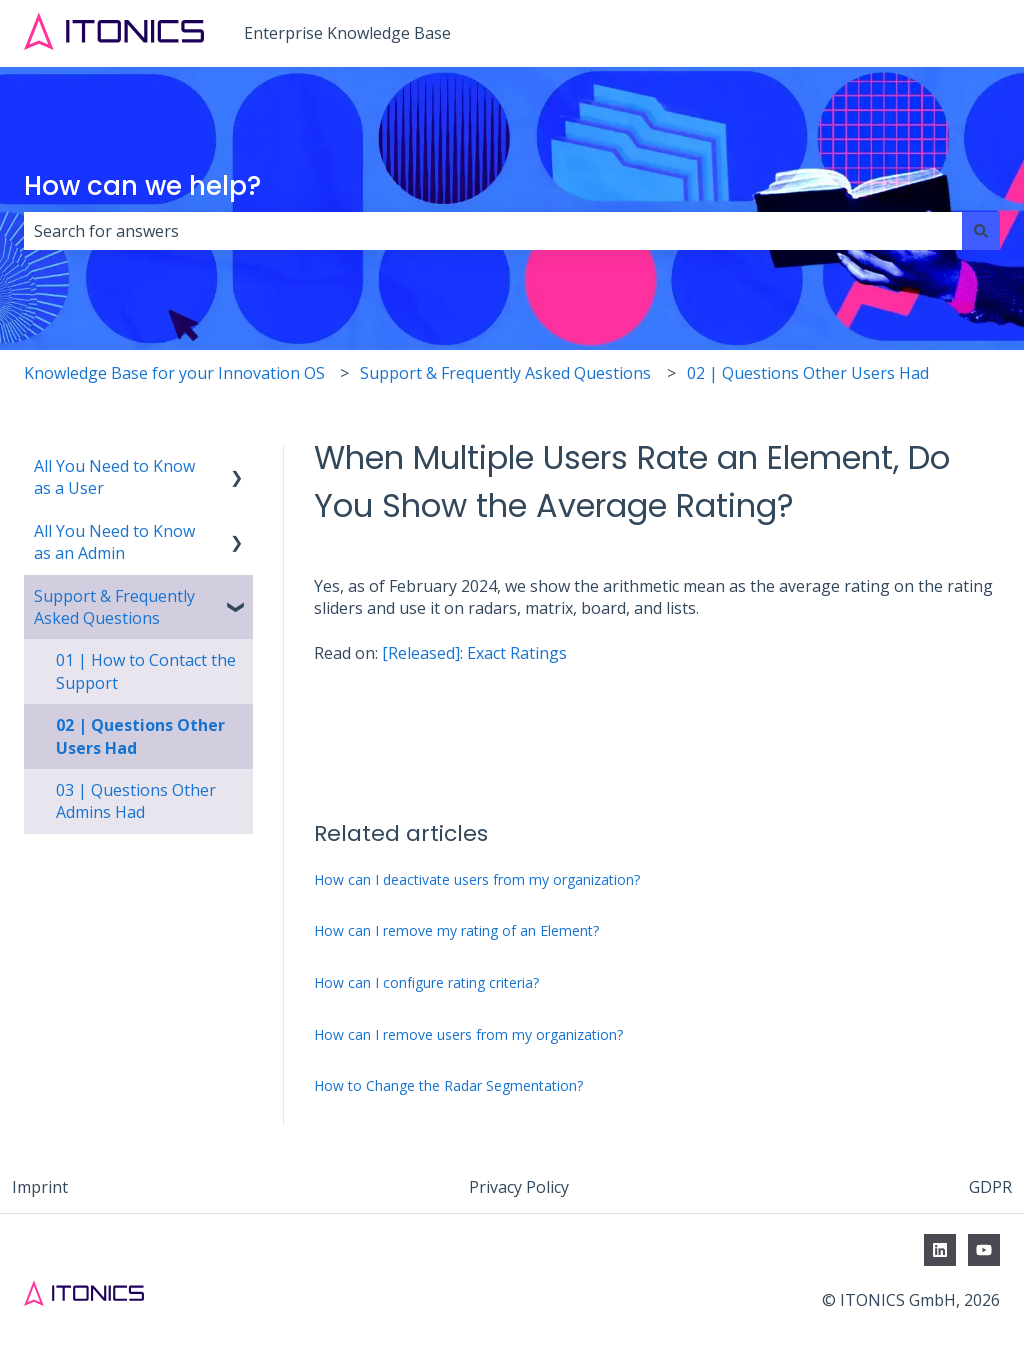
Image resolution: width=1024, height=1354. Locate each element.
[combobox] (493, 231)
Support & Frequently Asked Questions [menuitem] (114, 607)
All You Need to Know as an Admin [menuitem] (114, 542)
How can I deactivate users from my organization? (477, 879)
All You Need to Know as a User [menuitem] (114, 477)
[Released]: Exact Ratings (474, 653)
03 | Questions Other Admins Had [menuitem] (136, 801)
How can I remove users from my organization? (468, 1034)
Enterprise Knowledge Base (347, 33)
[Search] (981, 231)
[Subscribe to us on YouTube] (984, 1250)
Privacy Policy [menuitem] (519, 1187)
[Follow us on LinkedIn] (940, 1250)
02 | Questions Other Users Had (808, 373)
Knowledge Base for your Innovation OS (174, 373)
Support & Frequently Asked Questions (505, 373)
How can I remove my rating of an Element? (456, 930)
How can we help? (142, 186)
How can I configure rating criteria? (426, 982)
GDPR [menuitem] (990, 1187)
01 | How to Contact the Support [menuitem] (146, 671)
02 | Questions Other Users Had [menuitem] (140, 736)
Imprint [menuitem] (40, 1187)
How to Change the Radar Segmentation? (448, 1085)
